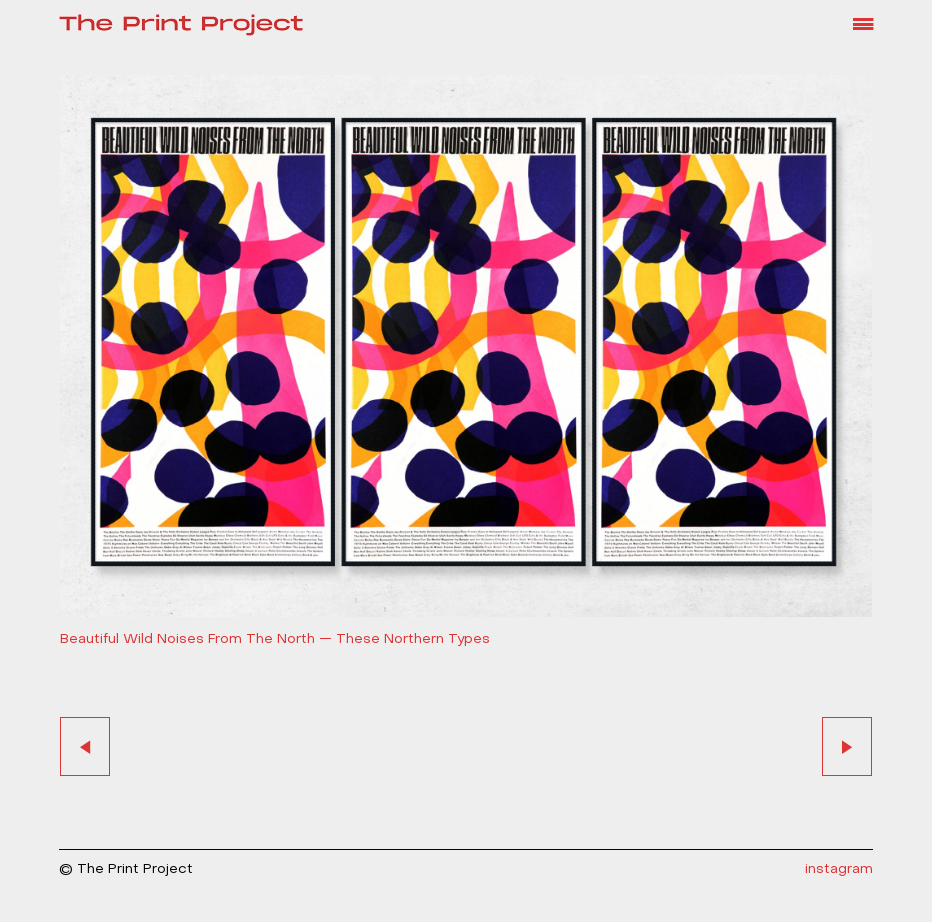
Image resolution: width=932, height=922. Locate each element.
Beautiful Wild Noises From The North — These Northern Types (275, 639)
